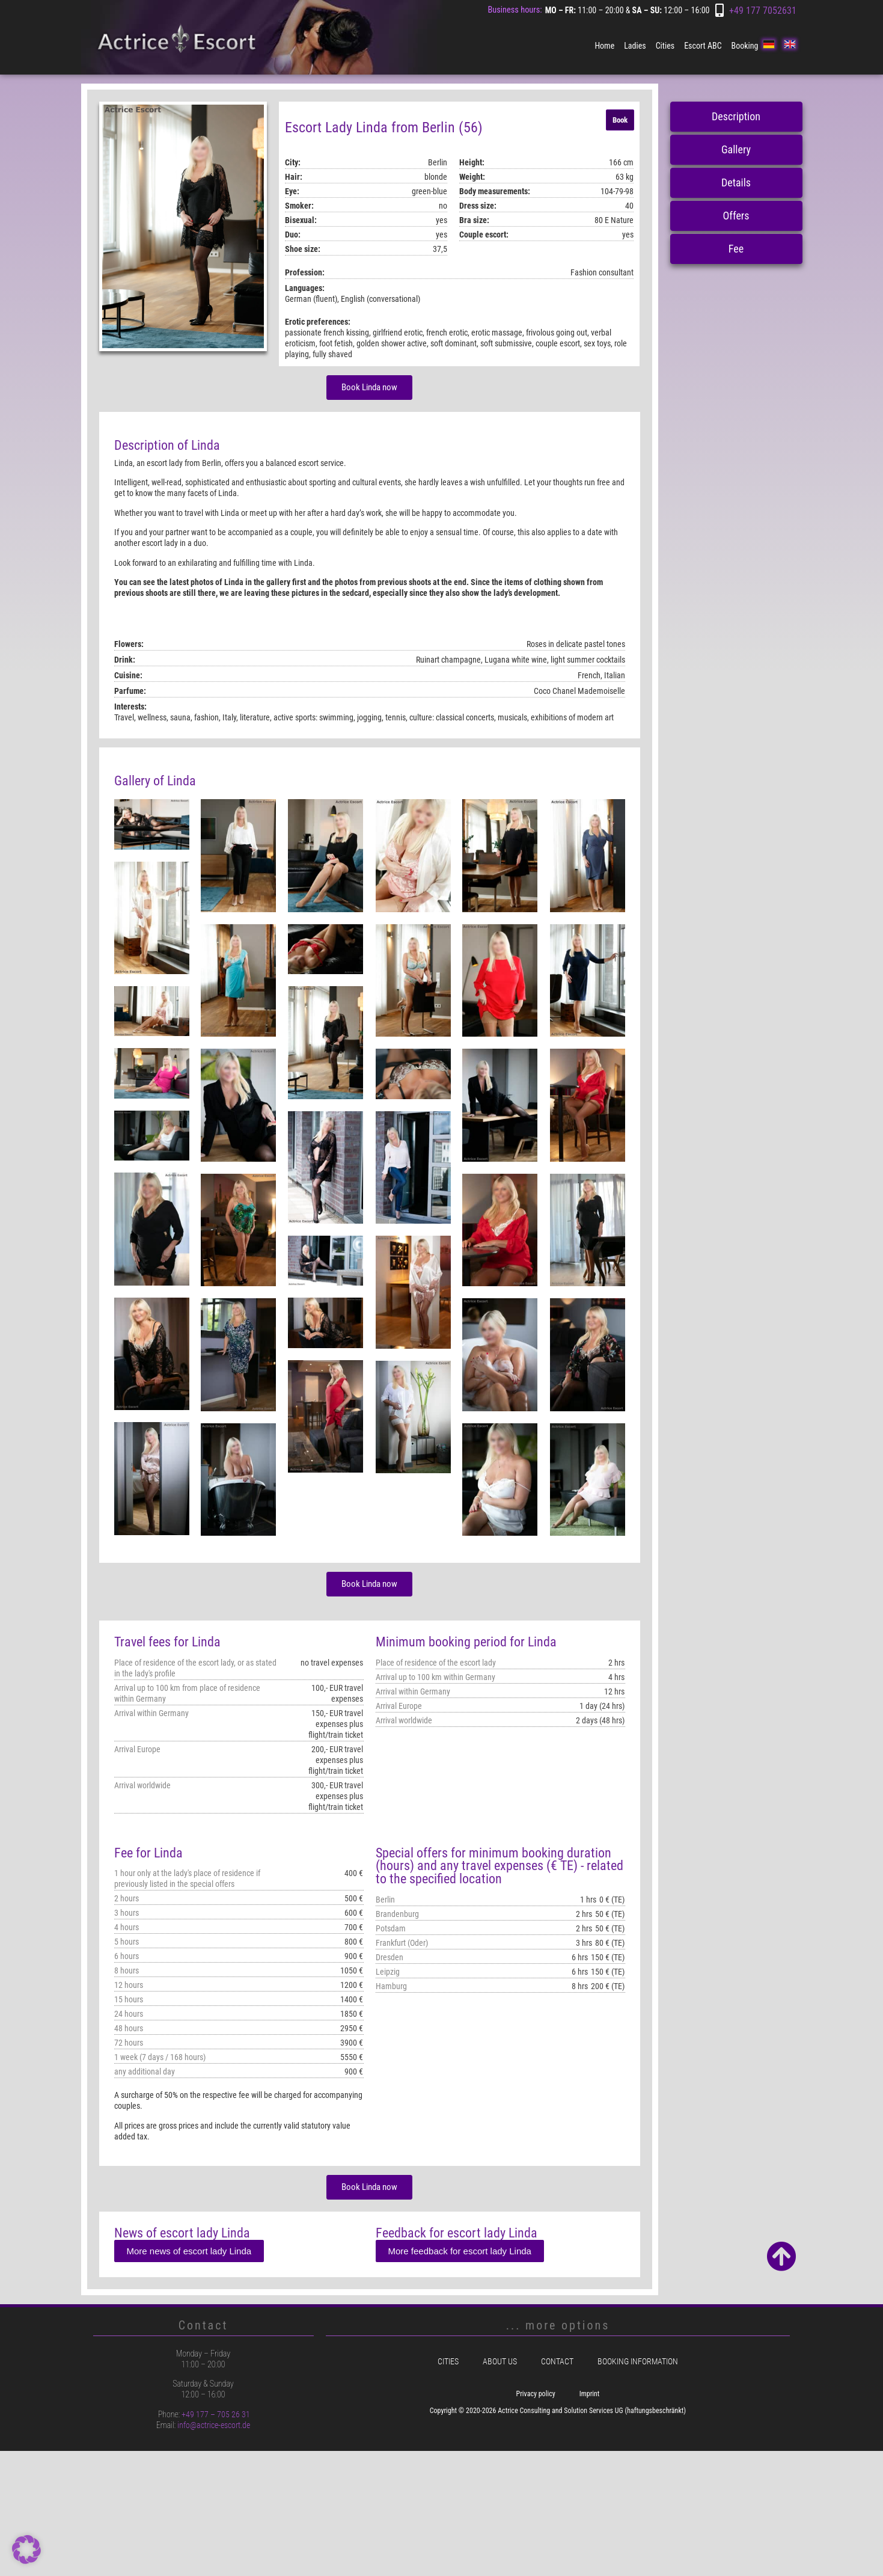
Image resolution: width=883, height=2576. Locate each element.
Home (604, 46)
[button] (26, 2549)
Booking (745, 46)
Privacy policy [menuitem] (535, 2394)
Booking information (637, 2362)
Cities (665, 46)
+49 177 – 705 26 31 (216, 2414)
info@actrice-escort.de (213, 2425)
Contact (557, 2362)
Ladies (635, 46)
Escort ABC (702, 46)
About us (500, 2362)
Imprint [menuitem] (589, 2394)
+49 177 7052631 (762, 10)
